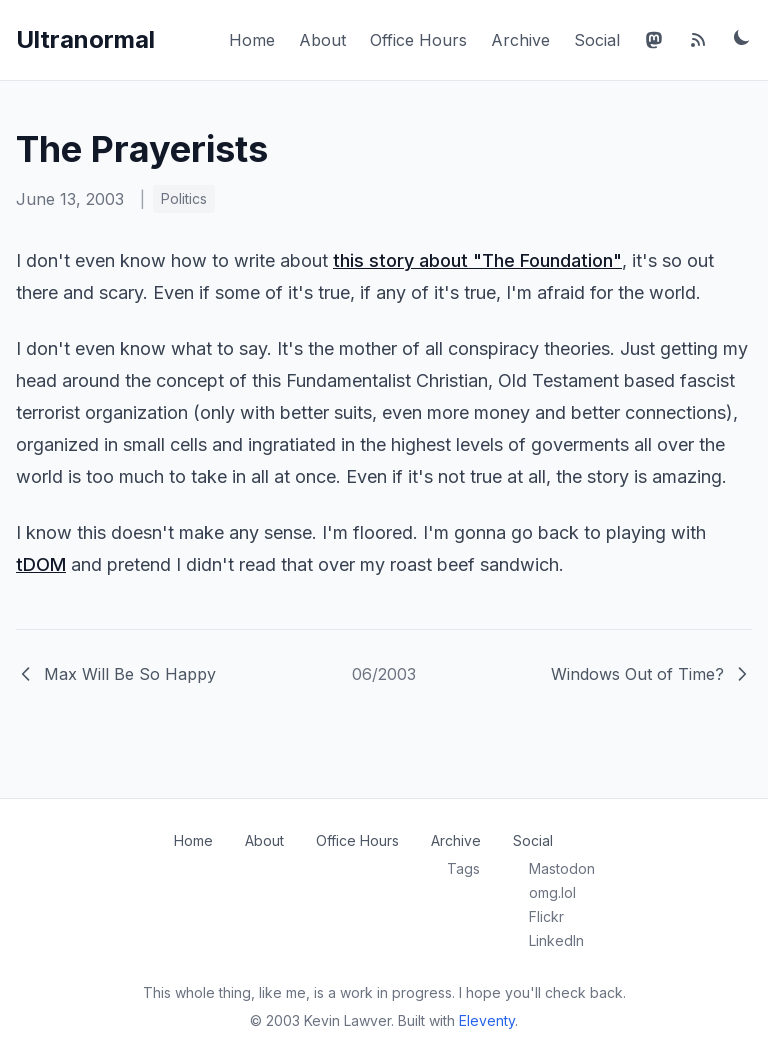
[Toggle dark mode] (742, 37)
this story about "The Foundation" (477, 260)
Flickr (546, 916)
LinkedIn (556, 940)
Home (252, 40)
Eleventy (487, 1020)
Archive (520, 40)
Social (597, 40)
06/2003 (384, 674)
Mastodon (562, 868)
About (322, 40)
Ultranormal (85, 39)
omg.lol (552, 892)
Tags (463, 868)
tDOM (41, 564)
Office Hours (418, 40)
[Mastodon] (654, 40)
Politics (184, 198)
